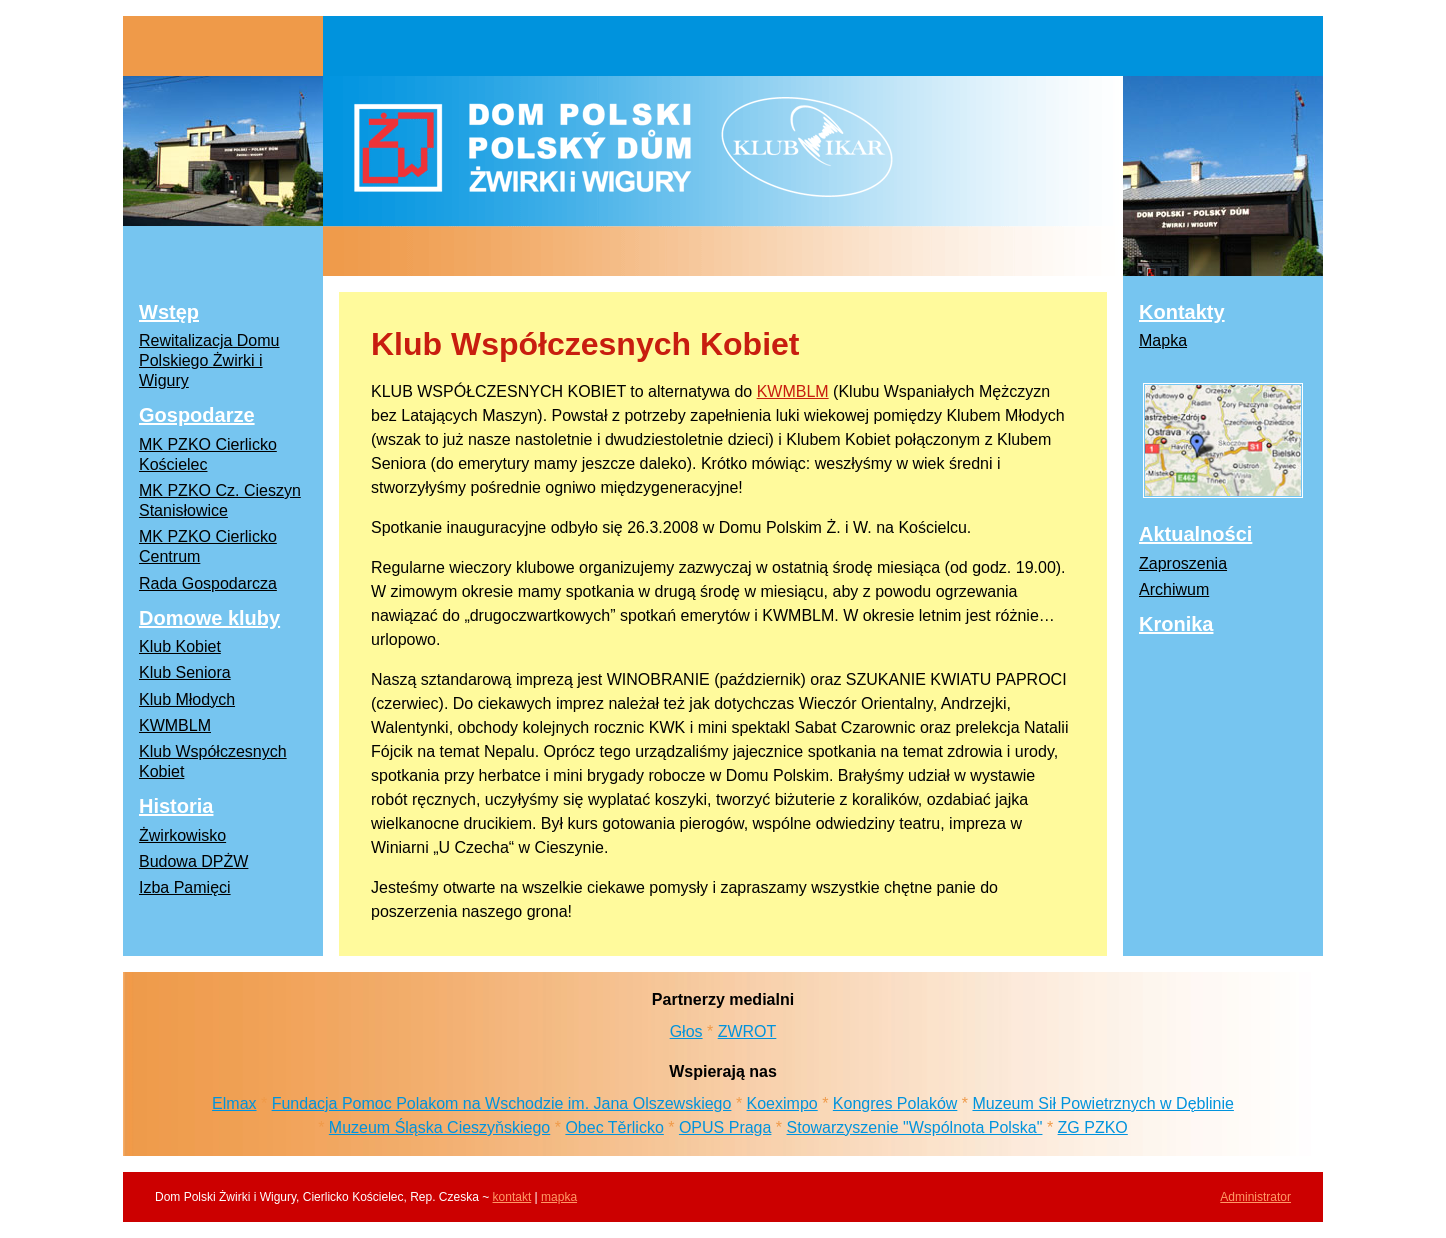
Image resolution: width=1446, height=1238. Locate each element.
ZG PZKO (1093, 1127)
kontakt (512, 1197)
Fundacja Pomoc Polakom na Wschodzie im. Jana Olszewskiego (502, 1103)
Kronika (1176, 624)
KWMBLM (793, 391)
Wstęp (169, 312)
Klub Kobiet (180, 646)
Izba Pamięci (185, 887)
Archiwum (1174, 589)
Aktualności (1195, 534)
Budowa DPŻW (193, 861)
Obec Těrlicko (614, 1127)
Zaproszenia (1183, 563)
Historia (176, 806)
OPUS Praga (725, 1127)
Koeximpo (782, 1103)
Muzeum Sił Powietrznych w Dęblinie (1102, 1103)
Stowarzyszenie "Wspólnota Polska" (915, 1127)
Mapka (1163, 340)
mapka (559, 1197)
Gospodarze (197, 415)
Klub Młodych (187, 699)
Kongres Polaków (895, 1103)
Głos (686, 1031)
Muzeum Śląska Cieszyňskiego (439, 1127)
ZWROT (747, 1031)
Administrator (1255, 1197)
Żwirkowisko (182, 835)
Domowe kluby (209, 618)
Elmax (234, 1103)
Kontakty (1182, 312)
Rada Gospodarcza (208, 583)
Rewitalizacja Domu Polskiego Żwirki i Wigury (209, 360)
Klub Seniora (185, 672)
